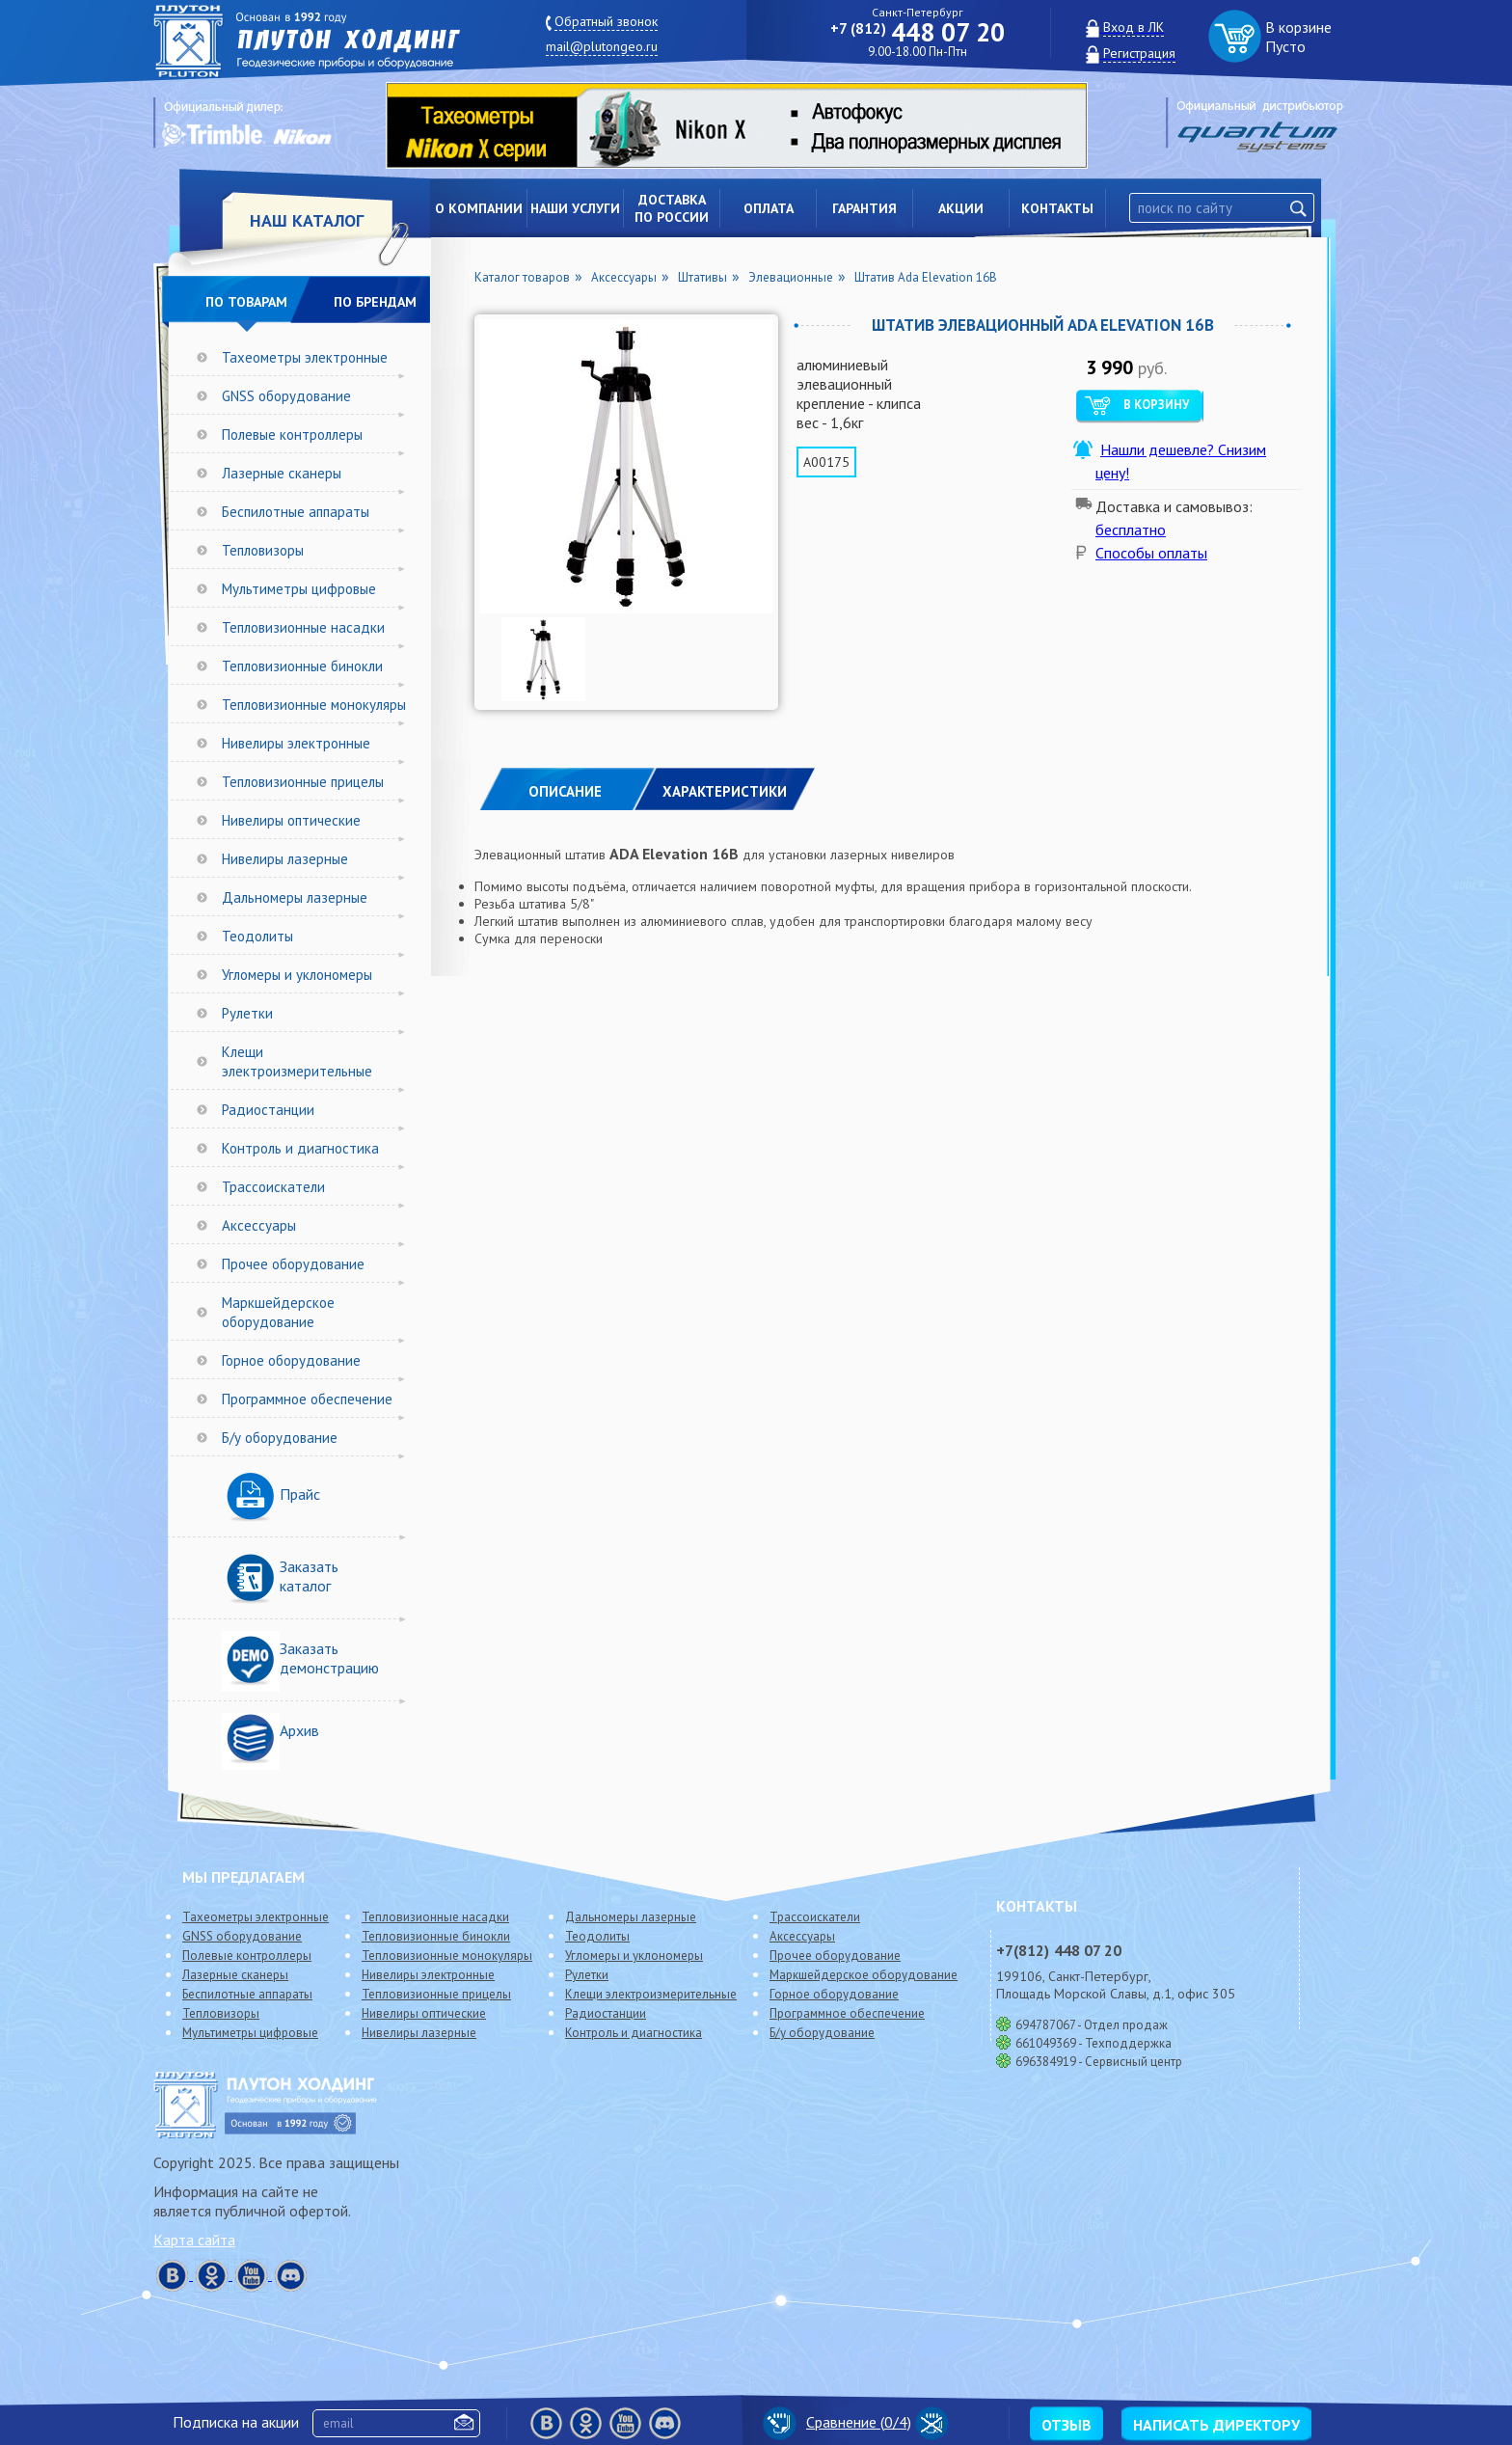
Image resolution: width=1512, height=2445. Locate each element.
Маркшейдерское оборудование (278, 1312)
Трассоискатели (273, 1187)
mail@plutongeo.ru (602, 46)
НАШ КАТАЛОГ (307, 220)
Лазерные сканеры (281, 473)
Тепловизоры (263, 550)
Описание (565, 791)
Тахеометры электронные (305, 357)
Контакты (1057, 208)
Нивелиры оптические (291, 820)
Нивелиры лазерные (285, 859)
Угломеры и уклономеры (297, 974)
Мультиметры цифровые (299, 589)
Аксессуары (259, 1225)
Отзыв (1066, 2424)
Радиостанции (268, 1109)
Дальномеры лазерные (294, 897)
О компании (479, 208)
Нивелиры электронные (296, 743)
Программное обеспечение (307, 1399)
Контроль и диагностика (300, 1148)
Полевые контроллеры (292, 434)
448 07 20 (917, 31)
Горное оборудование (291, 1360)
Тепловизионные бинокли (302, 666)
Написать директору (1216, 2424)
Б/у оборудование (280, 1437)
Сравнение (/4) (837, 2421)
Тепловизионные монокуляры (314, 704)
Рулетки (247, 1013)
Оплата (768, 208)
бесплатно (1130, 529)
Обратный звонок (606, 21)
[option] (751, 125)
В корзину (1156, 404)
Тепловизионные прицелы (303, 782)
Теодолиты (257, 936)
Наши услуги (575, 208)
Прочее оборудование (293, 1264)
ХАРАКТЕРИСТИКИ (724, 791)
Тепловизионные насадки (303, 627)
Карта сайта (194, 2239)
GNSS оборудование (286, 396)
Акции (961, 208)
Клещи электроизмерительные (297, 1061)
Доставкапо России (671, 208)
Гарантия (864, 208)
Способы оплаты (1151, 552)
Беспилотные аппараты (295, 512)
